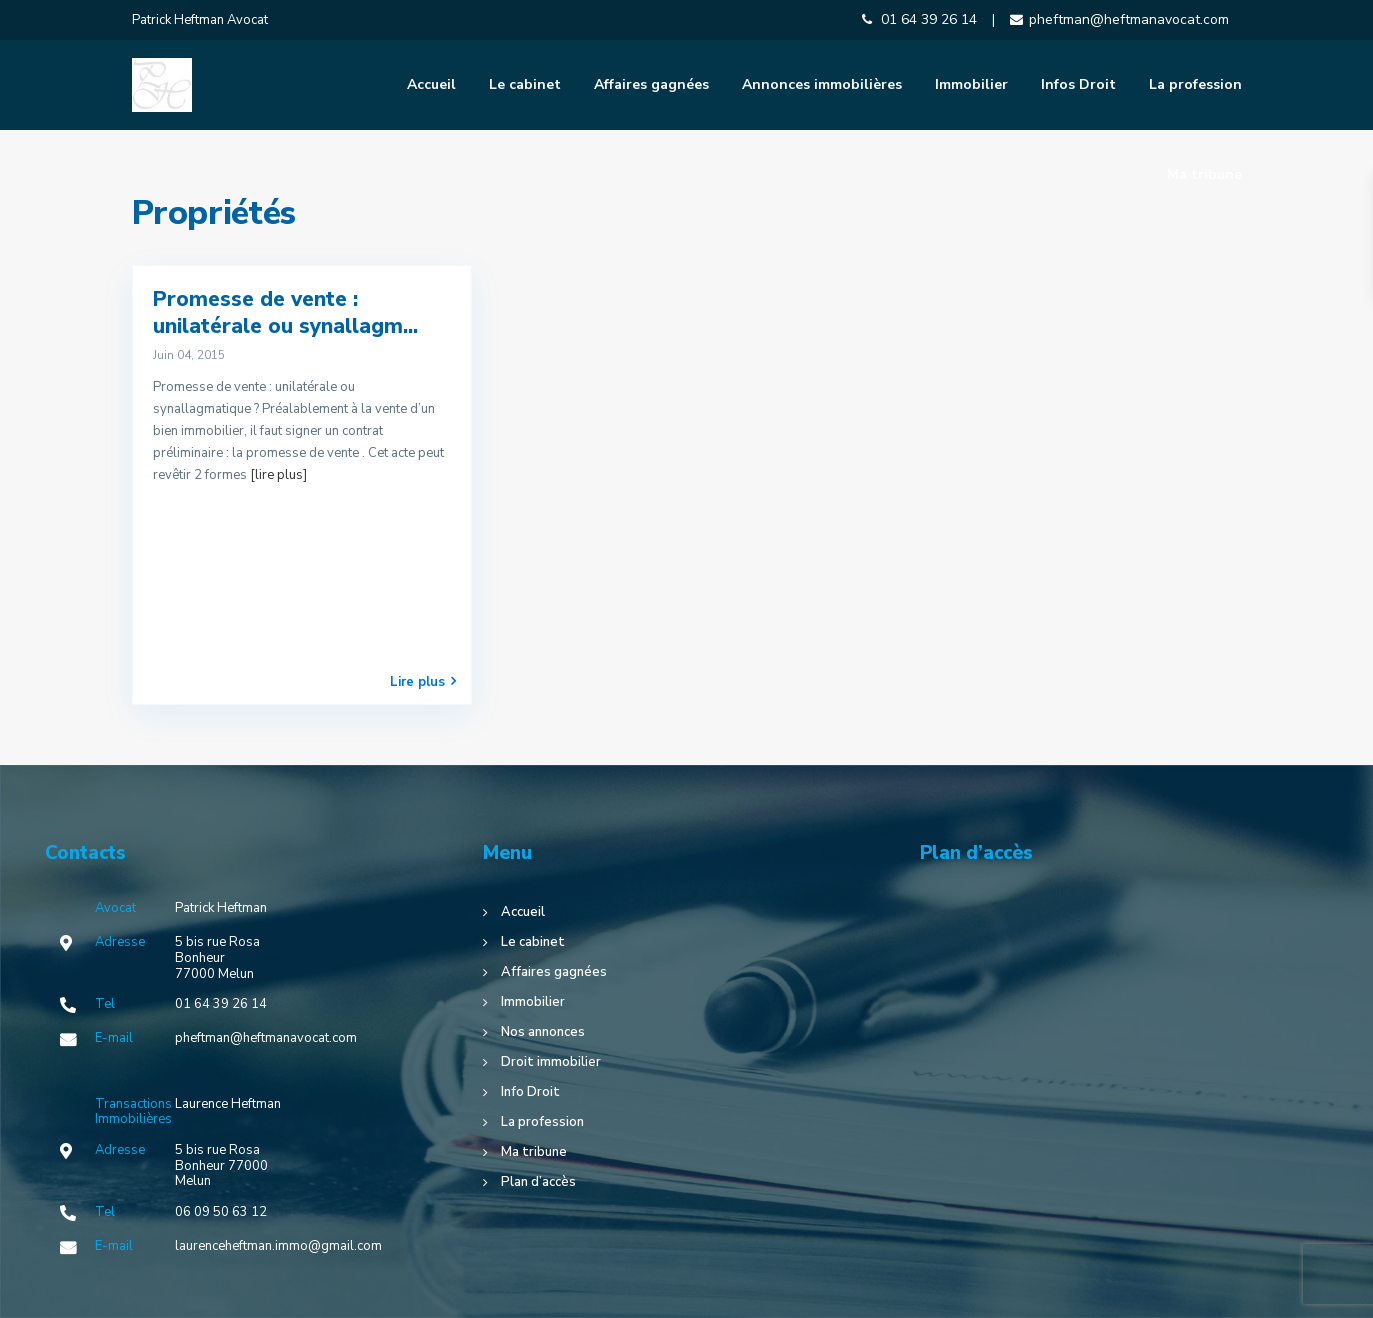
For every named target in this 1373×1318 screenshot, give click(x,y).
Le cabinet (525, 84)
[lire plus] (278, 475)
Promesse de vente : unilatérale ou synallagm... (285, 312)
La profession (1195, 84)
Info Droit (530, 1092)
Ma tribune (1204, 174)
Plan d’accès (538, 1182)
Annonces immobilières (822, 84)
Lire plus (423, 681)
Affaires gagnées (651, 84)
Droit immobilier (551, 1062)
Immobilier (971, 84)
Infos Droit (1078, 84)
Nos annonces (543, 1032)
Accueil (431, 84)
